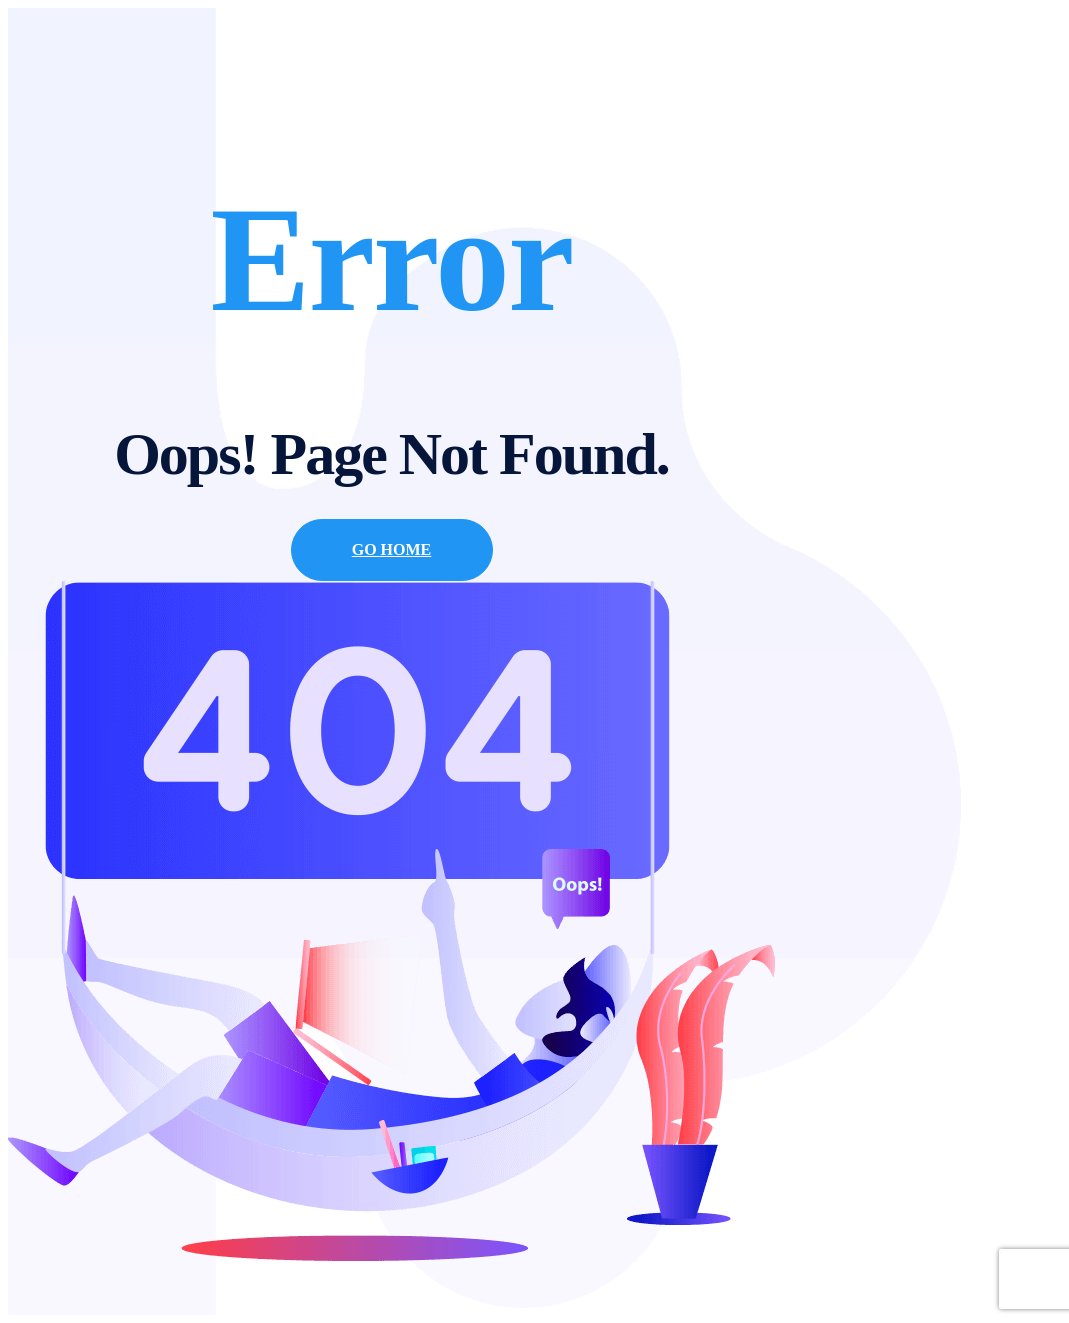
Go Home (392, 549)
